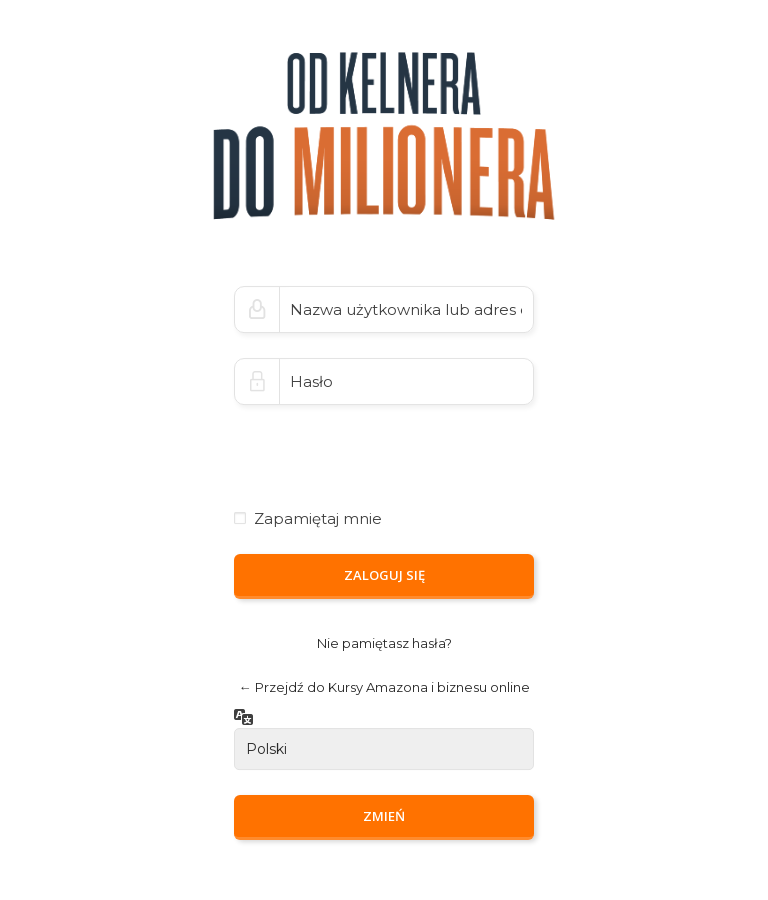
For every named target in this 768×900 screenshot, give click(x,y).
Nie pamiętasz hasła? (384, 643)
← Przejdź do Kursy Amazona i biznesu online (384, 687)
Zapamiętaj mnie (318, 518)
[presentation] (371, 440)
